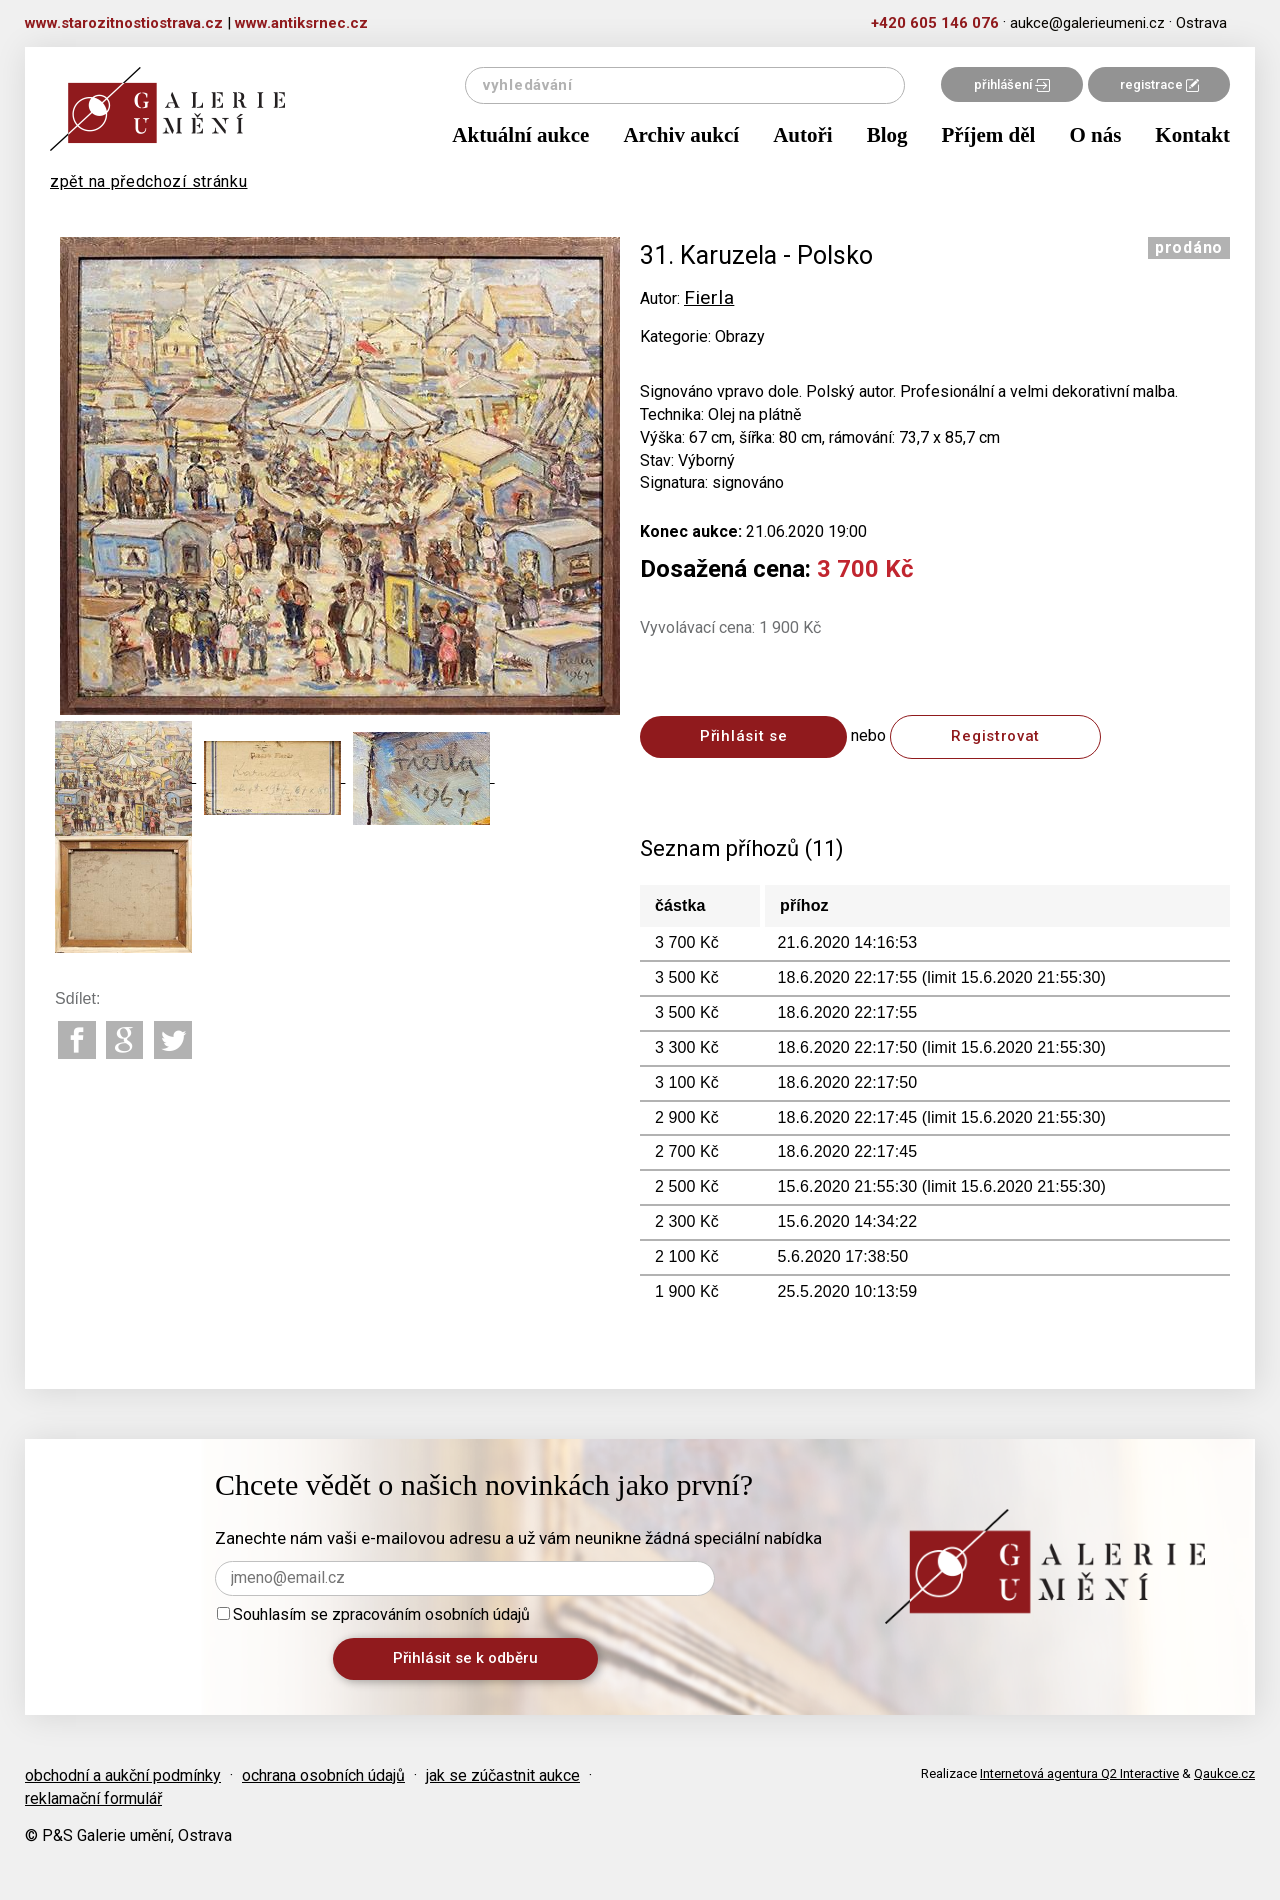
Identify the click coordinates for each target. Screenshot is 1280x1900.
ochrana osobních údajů (323, 1775)
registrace (1159, 84)
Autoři (803, 135)
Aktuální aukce (520, 135)
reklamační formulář (93, 1798)
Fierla (709, 297)
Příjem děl (989, 135)
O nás (1095, 135)
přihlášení (1012, 84)
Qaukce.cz (1224, 1773)
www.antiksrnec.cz (301, 23)
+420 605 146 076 (935, 23)
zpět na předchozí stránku (149, 181)
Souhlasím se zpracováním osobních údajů (373, 1614)
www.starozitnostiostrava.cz (124, 23)
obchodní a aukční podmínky (123, 1775)
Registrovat (995, 736)
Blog (887, 135)
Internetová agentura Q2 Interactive (1079, 1773)
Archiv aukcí (681, 135)
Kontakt (1192, 135)
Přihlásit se (743, 736)
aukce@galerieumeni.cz (1087, 23)
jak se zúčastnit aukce (503, 1775)
